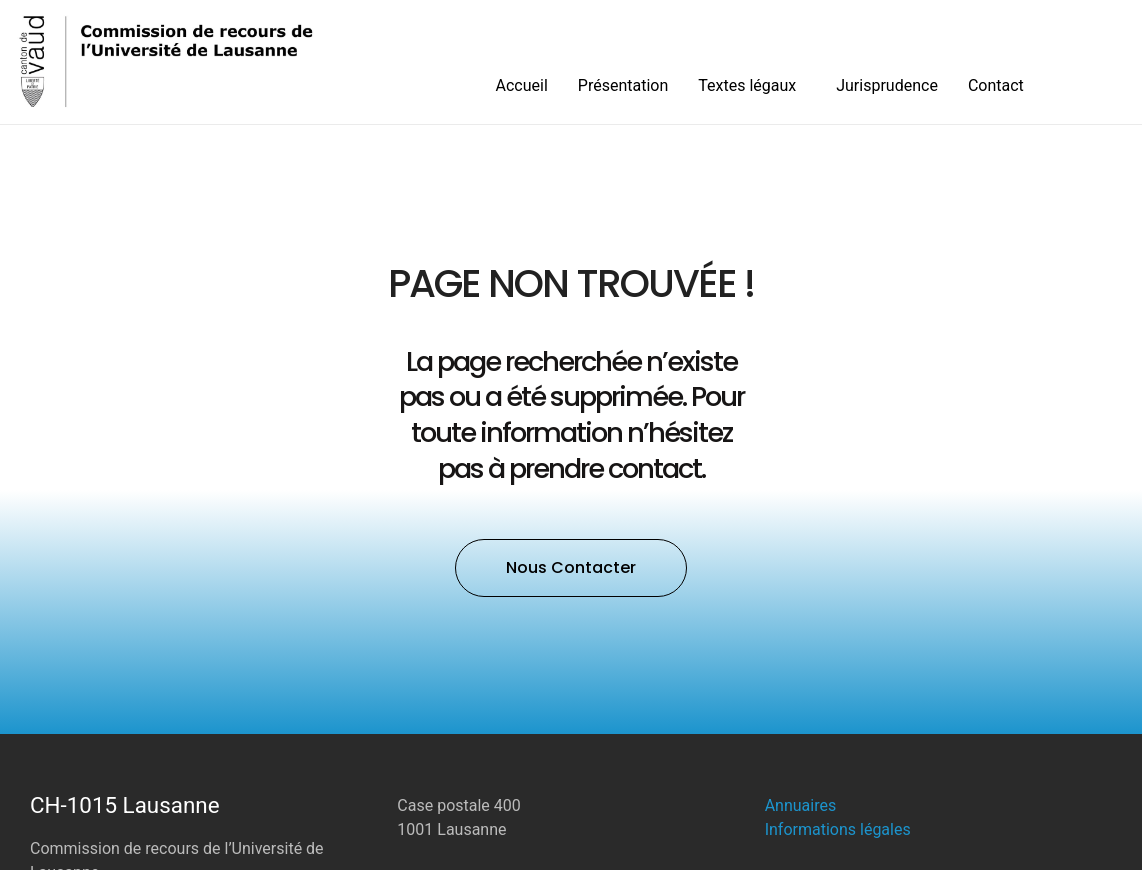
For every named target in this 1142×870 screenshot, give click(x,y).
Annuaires (801, 805)
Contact (996, 85)
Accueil (522, 85)
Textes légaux (752, 86)
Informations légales (838, 829)
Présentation (623, 85)
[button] (571, 568)
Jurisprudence (887, 85)
